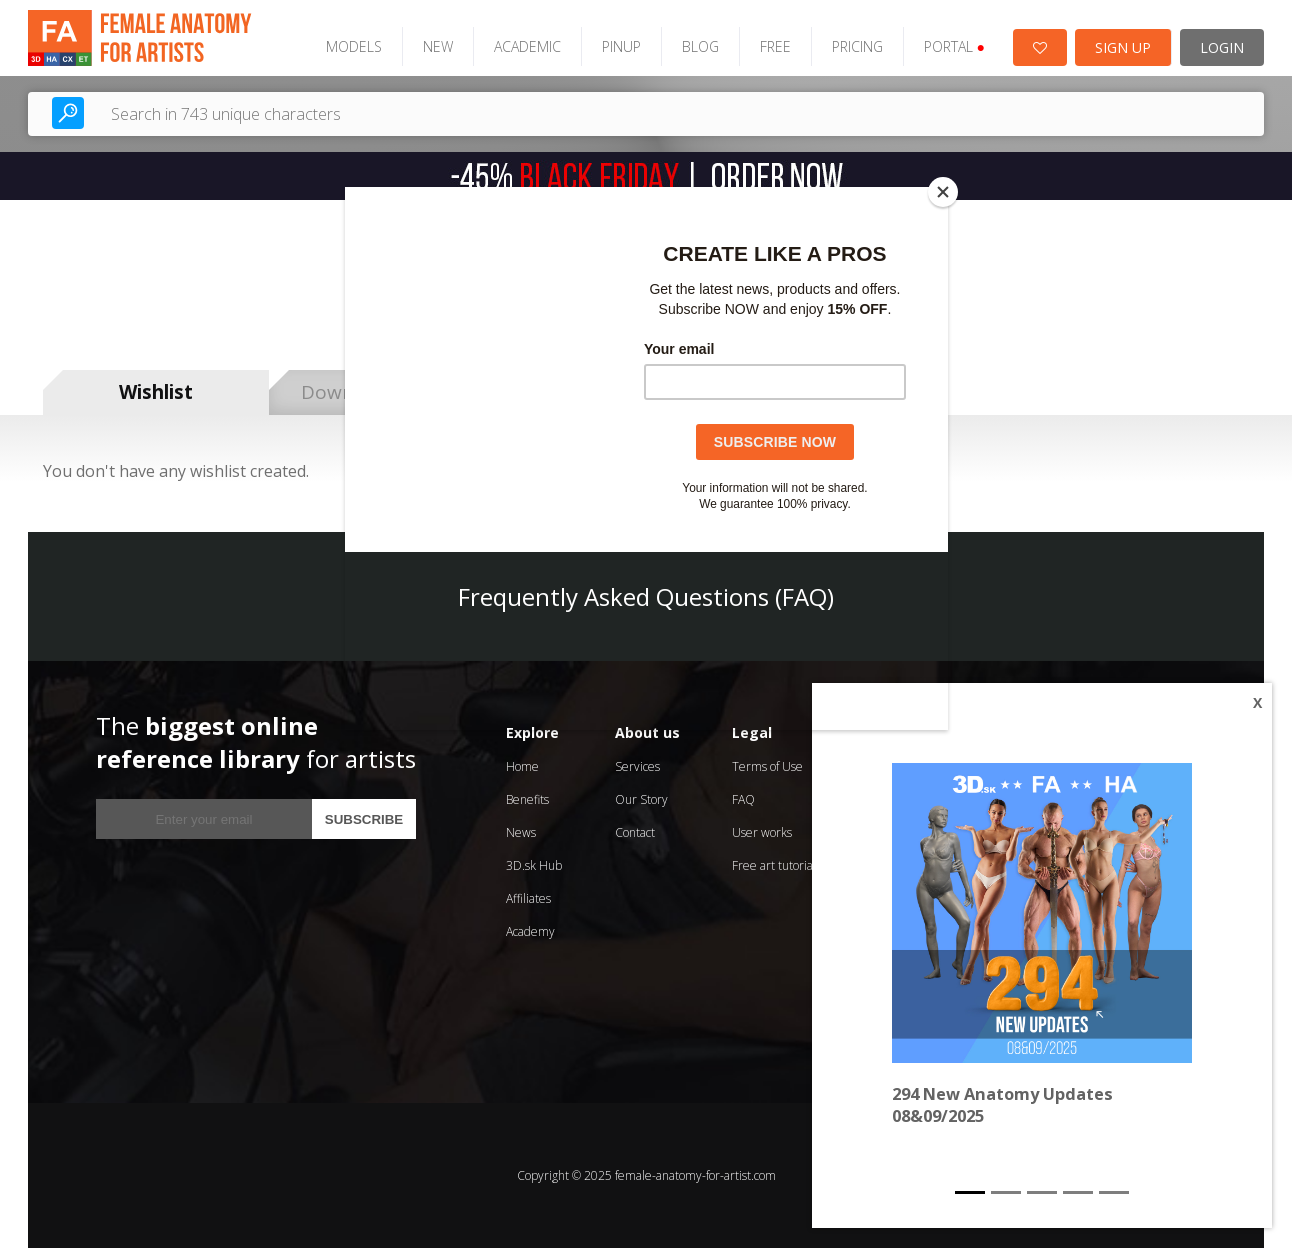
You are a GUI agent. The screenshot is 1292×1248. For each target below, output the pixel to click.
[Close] (943, 192)
